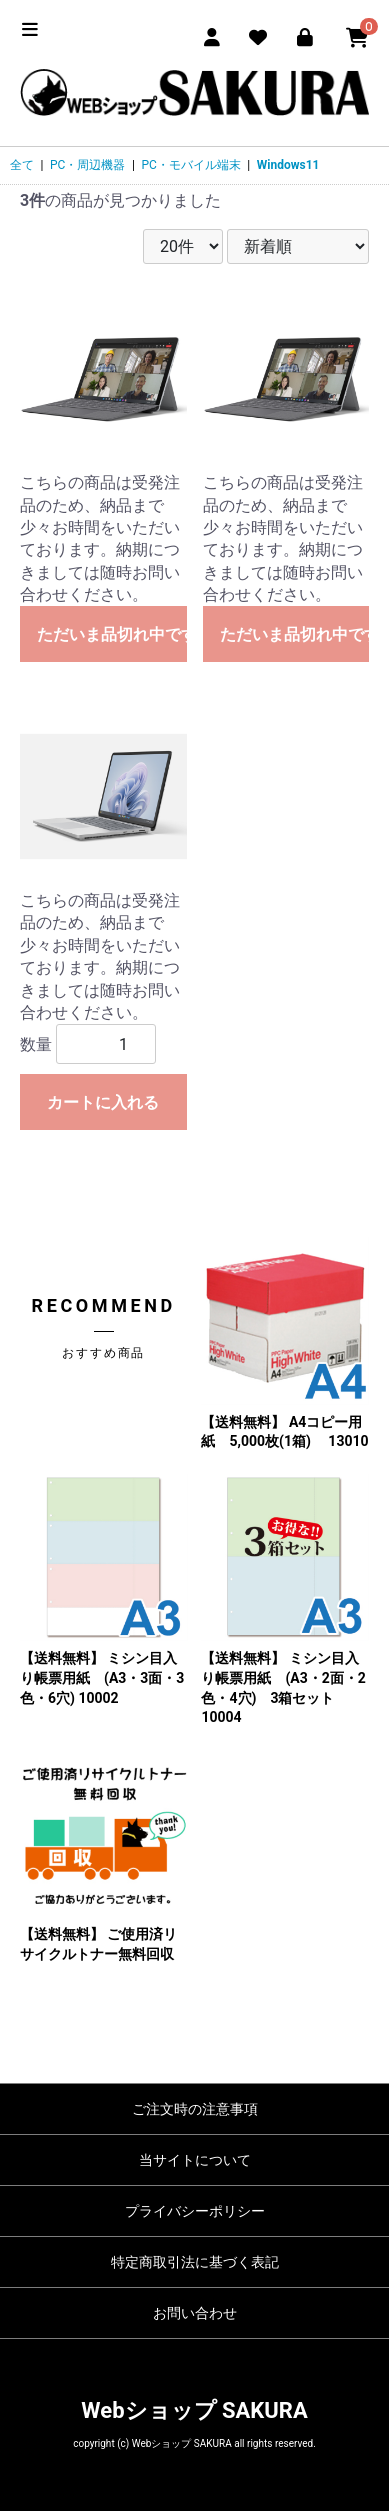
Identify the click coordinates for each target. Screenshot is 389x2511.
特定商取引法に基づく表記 (195, 2262)
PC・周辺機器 (87, 165)
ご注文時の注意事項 (195, 2109)
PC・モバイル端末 (190, 165)
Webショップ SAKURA (194, 2410)
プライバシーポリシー (195, 2211)
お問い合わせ (195, 2313)
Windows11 (288, 165)
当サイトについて (195, 2160)
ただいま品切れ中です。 (112, 634)
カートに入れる (103, 1102)
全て (22, 165)
